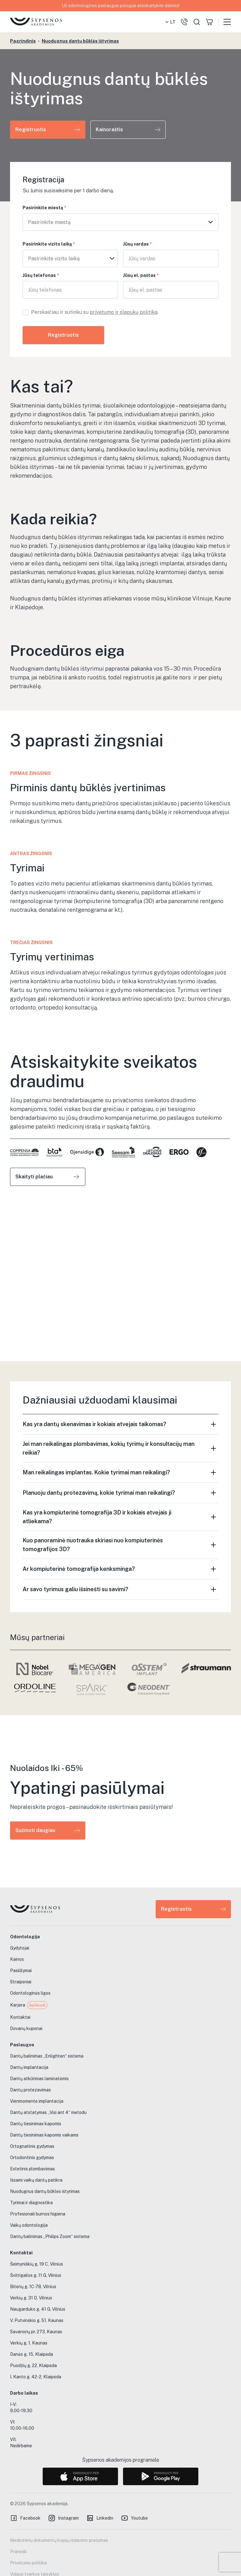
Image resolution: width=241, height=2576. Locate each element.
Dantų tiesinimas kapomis (35, 2123)
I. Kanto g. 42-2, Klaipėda (35, 2376)
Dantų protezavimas (30, 2089)
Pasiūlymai (21, 1970)
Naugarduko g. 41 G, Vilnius (37, 2309)
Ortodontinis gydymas (32, 2157)
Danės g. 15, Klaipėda (31, 2354)
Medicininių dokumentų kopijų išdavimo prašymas (59, 2540)
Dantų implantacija (29, 2067)
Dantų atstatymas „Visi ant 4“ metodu (48, 2112)
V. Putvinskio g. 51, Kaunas (36, 2320)
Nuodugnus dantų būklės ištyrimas (80, 41)
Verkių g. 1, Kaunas (28, 2342)
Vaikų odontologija (29, 2225)
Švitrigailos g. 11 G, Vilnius (35, 2275)
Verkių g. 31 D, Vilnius (31, 2297)
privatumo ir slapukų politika (124, 312)
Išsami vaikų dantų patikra (36, 2180)
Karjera (28, 2005)
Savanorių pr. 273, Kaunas (36, 2331)
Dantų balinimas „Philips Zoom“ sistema (49, 2236)
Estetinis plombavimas (32, 2168)
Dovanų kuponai (26, 2028)
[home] (36, 22)
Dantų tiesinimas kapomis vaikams (44, 2134)
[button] (169, 22)
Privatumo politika (28, 2562)
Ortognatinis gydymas (32, 2146)
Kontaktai (20, 2017)
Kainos (17, 1959)
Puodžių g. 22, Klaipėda (33, 2365)
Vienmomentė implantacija (36, 2101)
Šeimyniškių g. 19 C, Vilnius (36, 2264)
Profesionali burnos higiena (37, 2213)
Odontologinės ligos (30, 1993)
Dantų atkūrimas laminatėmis (39, 2078)
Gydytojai (19, 1947)
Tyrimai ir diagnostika (31, 2202)
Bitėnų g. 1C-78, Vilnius (33, 2286)
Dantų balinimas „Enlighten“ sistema (46, 2056)
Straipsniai (20, 1981)
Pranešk (18, 2551)
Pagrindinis (23, 41)
